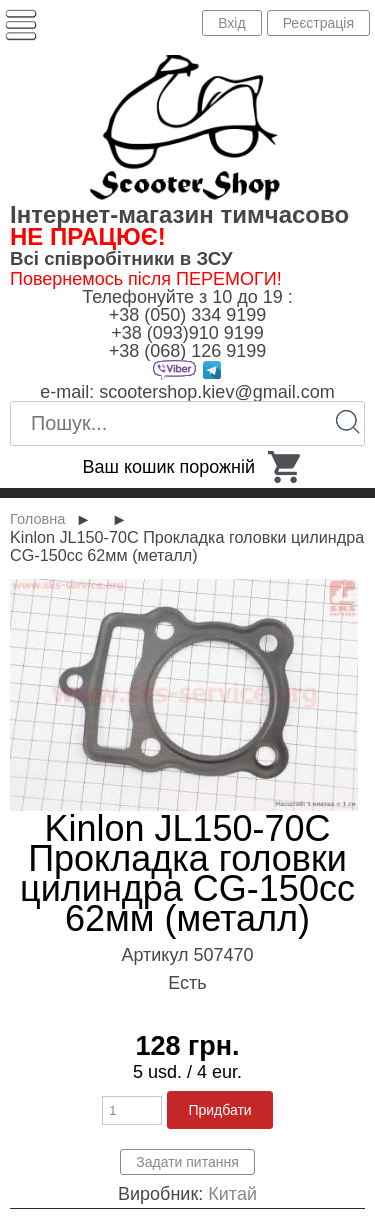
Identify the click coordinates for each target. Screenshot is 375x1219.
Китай (232, 1194)
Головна (37, 519)
